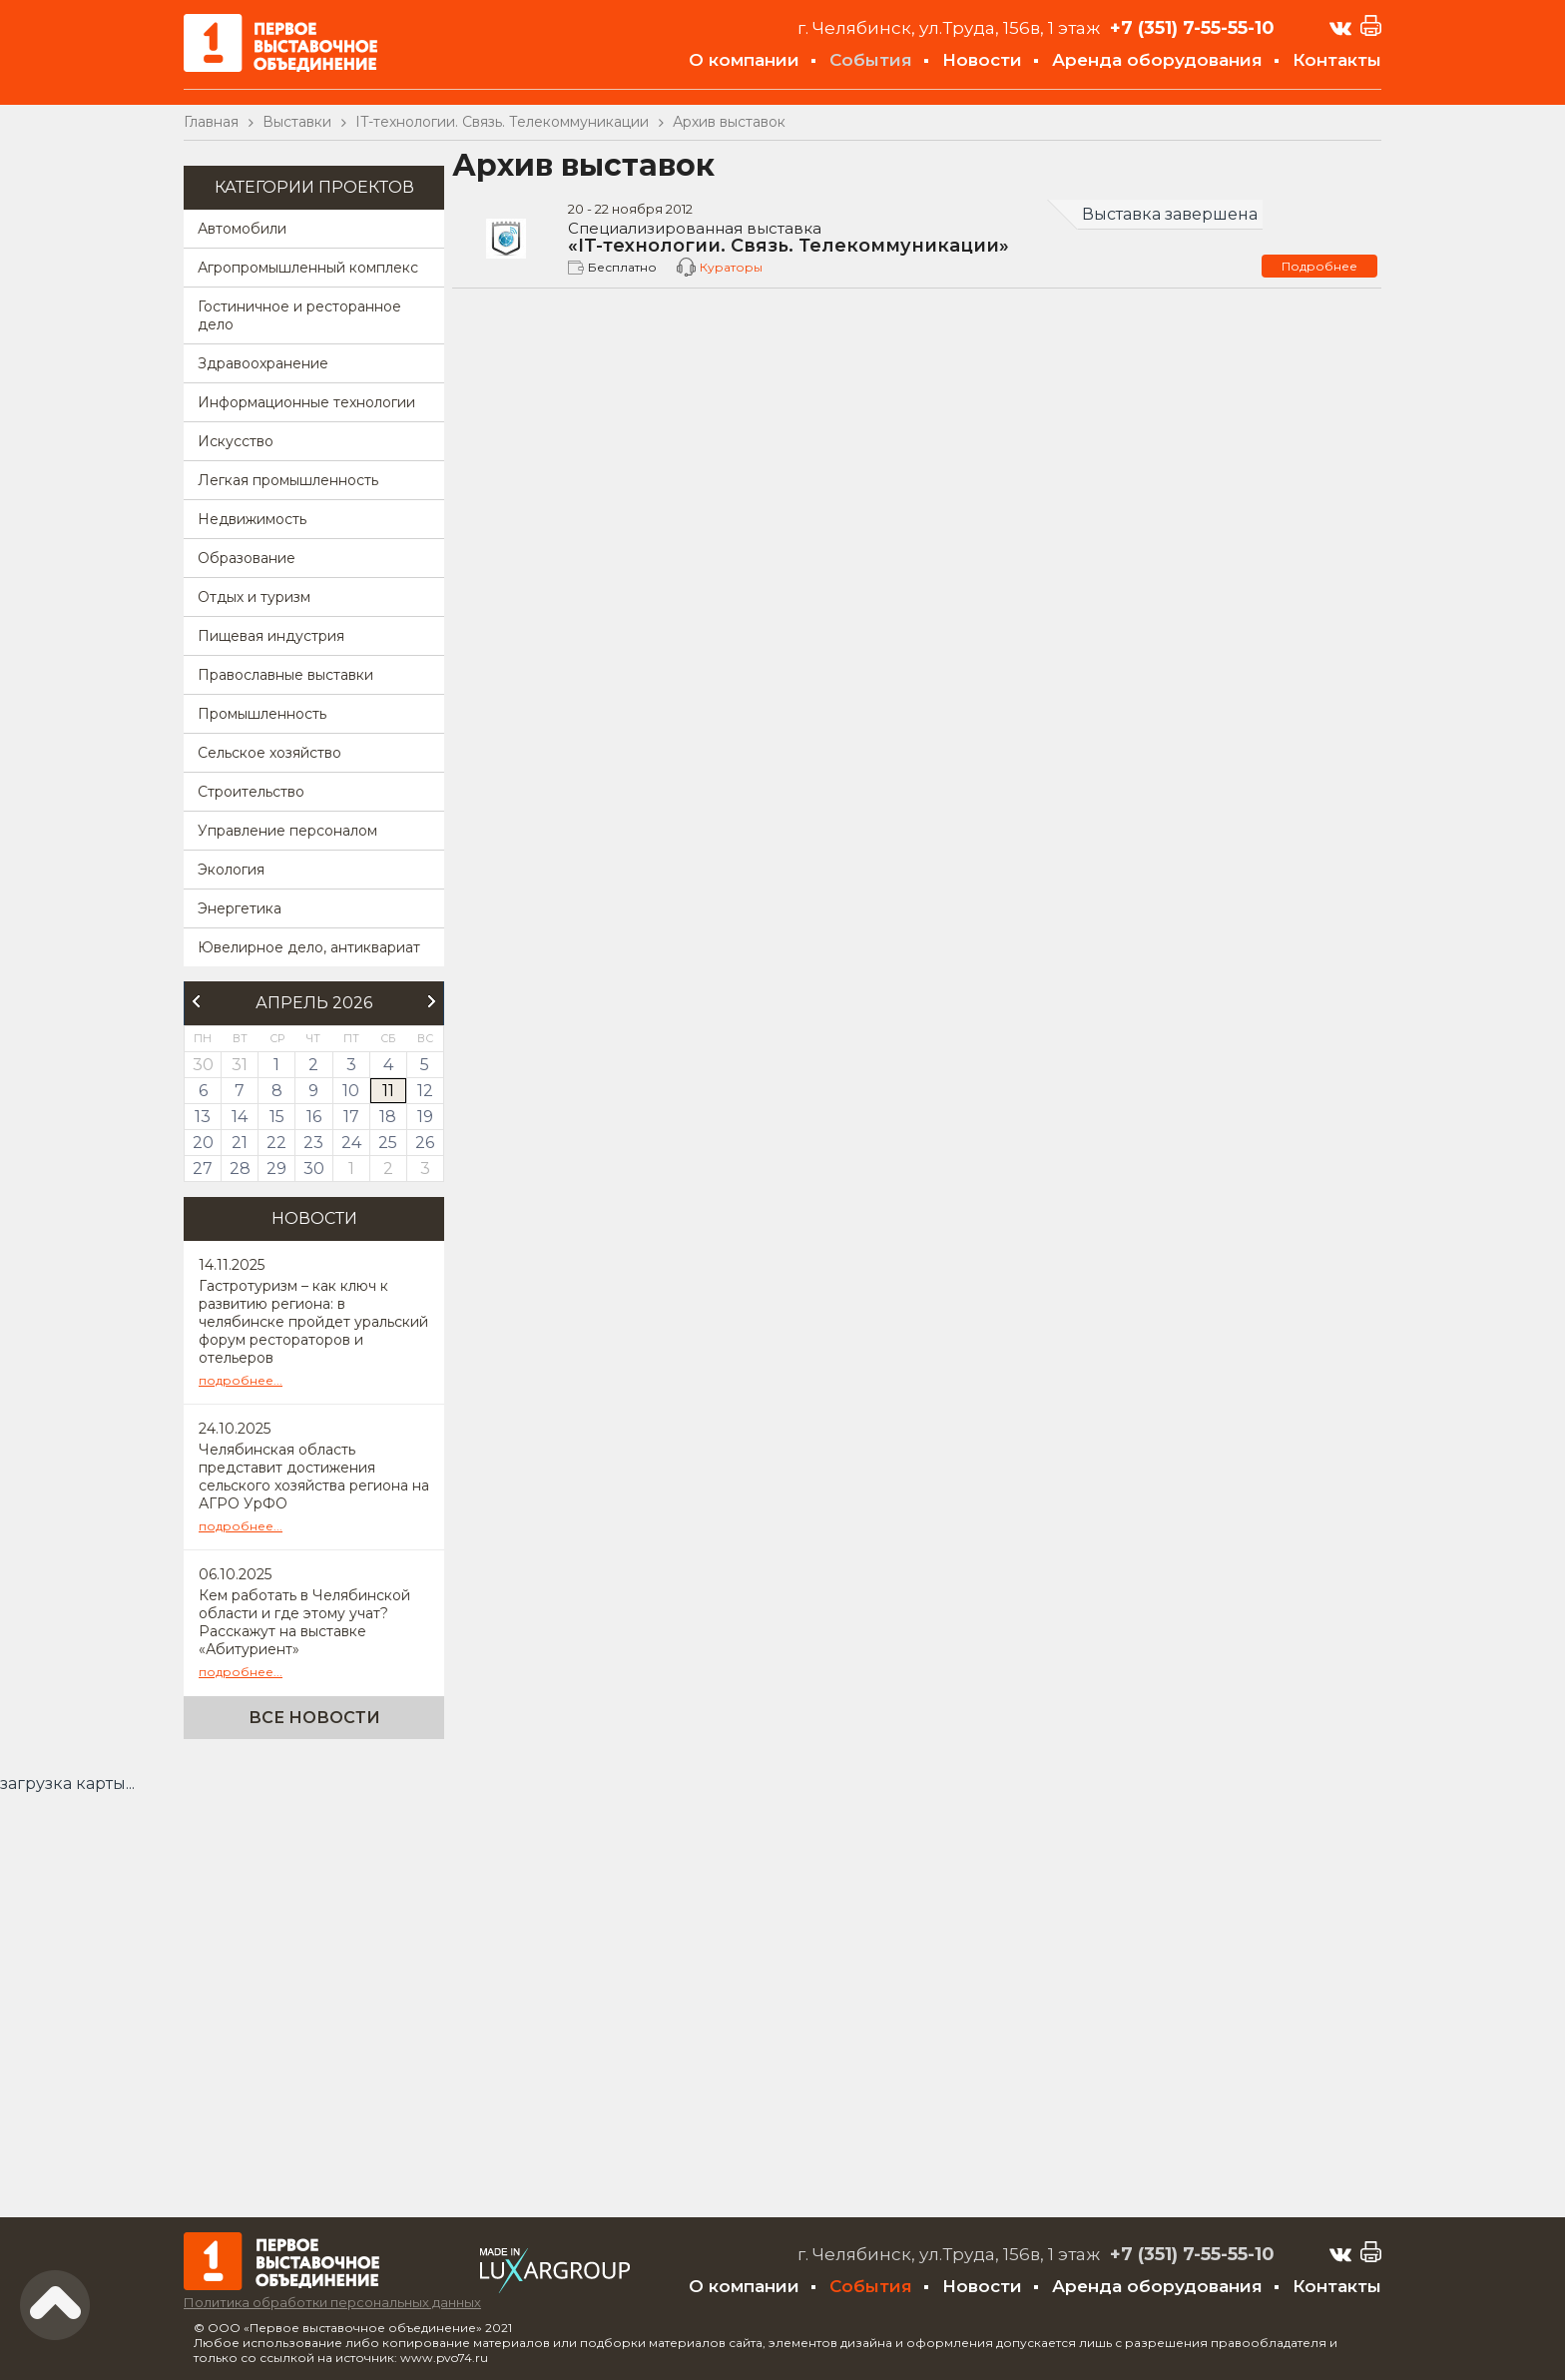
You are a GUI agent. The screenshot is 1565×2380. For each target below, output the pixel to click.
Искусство (235, 441)
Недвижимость (252, 519)
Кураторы (731, 267)
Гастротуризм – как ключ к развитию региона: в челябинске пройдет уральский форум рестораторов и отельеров (313, 1322)
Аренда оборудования (1157, 60)
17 (351, 1116)
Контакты (1337, 60)
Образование (246, 558)
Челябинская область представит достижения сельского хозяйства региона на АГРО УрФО (314, 1476)
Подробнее (1319, 266)
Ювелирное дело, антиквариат (309, 947)
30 (313, 1168)
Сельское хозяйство (269, 753)
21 (240, 1142)
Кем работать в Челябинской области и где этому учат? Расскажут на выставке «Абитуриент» (304, 1622)
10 (350, 1090)
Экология (231, 870)
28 (240, 1168)
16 (313, 1116)
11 (388, 1090)
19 (425, 1116)
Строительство (251, 792)
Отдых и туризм (254, 597)
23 (313, 1142)
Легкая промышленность (288, 480)
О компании (744, 60)
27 (203, 1168)
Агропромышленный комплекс (308, 268)
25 (387, 1142)
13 (203, 1116)
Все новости (314, 1717)
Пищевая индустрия (271, 636)
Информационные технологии (306, 402)
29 (276, 1168)
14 (240, 1116)
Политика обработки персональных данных (332, 2302)
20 (203, 1142)
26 (424, 1142)
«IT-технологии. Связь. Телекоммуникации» (915, 239)
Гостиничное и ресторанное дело (299, 315)
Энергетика (239, 908)
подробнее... (240, 1380)
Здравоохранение (263, 363)
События (870, 60)
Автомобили (242, 229)
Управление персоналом (287, 831)
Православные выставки (285, 675)
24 (351, 1142)
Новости (982, 60)
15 (276, 1116)
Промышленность (262, 714)
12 (425, 1090)
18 (387, 1116)
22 (276, 1142)
